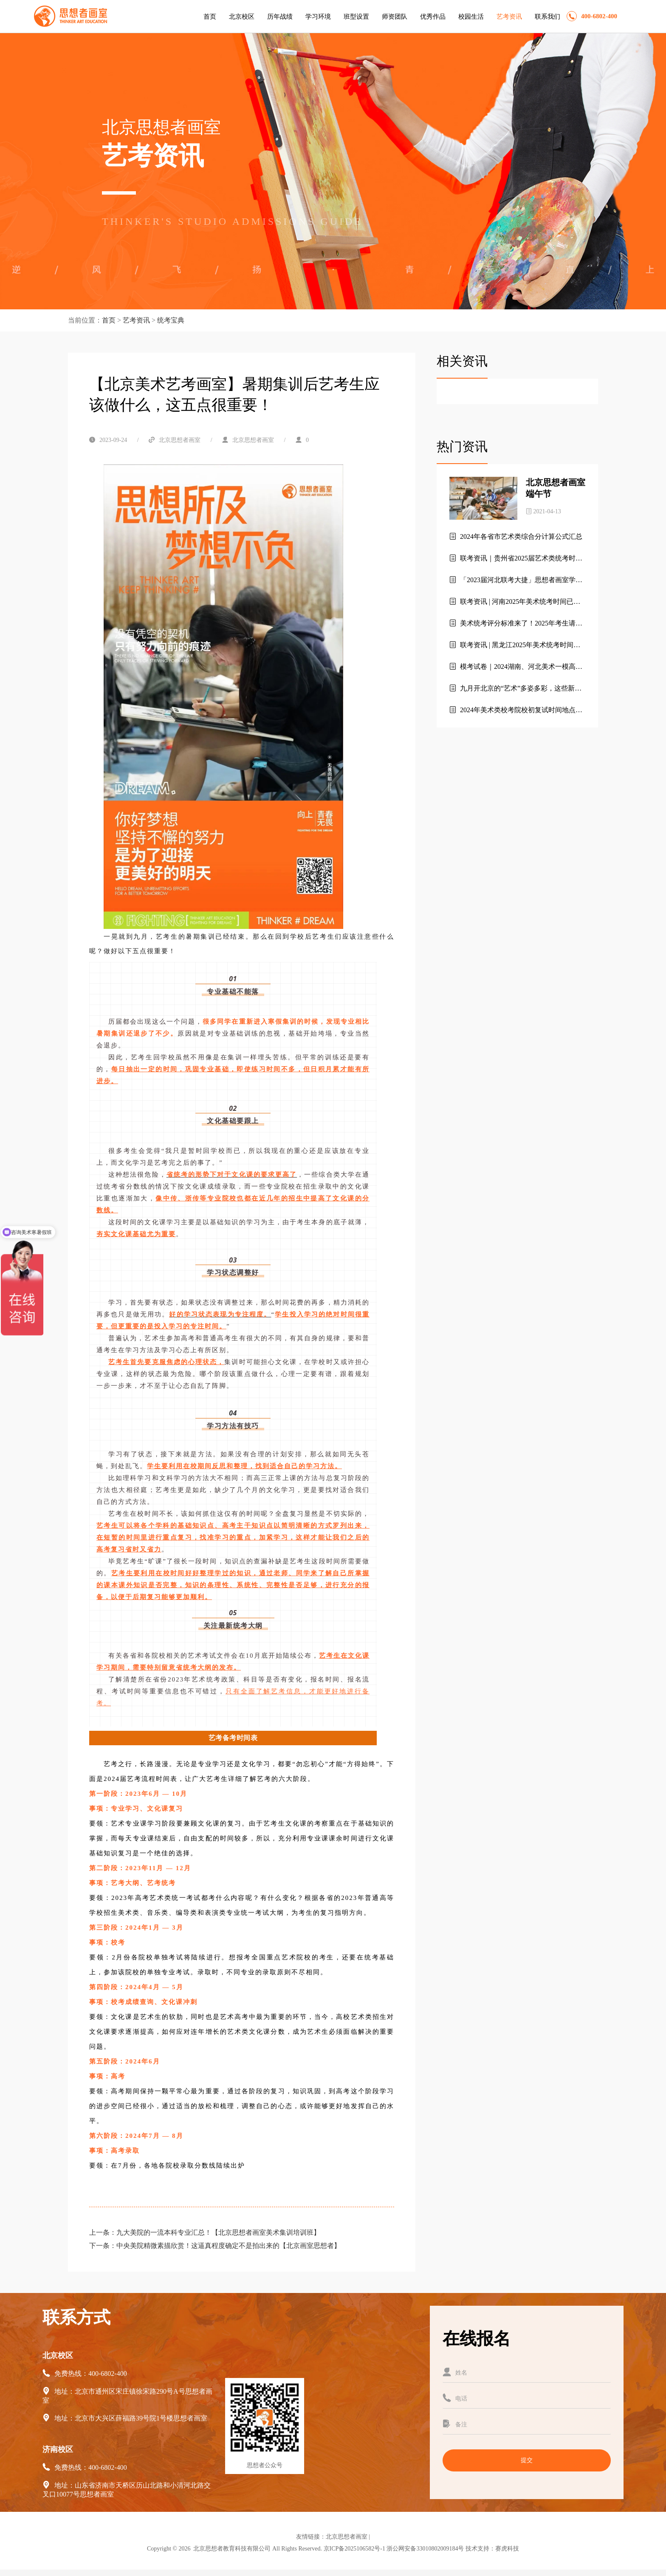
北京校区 (241, 16)
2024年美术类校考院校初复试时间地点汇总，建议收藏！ (515, 710)
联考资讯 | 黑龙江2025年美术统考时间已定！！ (514, 645)
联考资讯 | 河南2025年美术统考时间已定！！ (511, 602)
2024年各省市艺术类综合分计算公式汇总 (515, 536)
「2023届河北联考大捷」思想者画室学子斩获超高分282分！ (515, 580)
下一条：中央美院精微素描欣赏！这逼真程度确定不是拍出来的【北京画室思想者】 (215, 2245)
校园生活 (471, 16)
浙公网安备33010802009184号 (425, 2548)
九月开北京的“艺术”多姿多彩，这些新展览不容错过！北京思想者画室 (515, 689)
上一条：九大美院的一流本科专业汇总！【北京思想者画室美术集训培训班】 (204, 2232)
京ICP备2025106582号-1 (354, 2548)
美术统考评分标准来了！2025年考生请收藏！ (515, 624)
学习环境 (318, 16)
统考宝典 (170, 320)
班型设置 (356, 16)
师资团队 (394, 16)
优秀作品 (433, 16)
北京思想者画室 (346, 2537)
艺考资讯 (509, 16)
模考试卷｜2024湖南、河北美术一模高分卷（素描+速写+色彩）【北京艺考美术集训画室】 (515, 667)
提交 (527, 2460)
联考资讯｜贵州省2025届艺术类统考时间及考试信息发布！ (515, 559)
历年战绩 (280, 16)
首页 (209, 16)
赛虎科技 (507, 2548)
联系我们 (547, 16)
